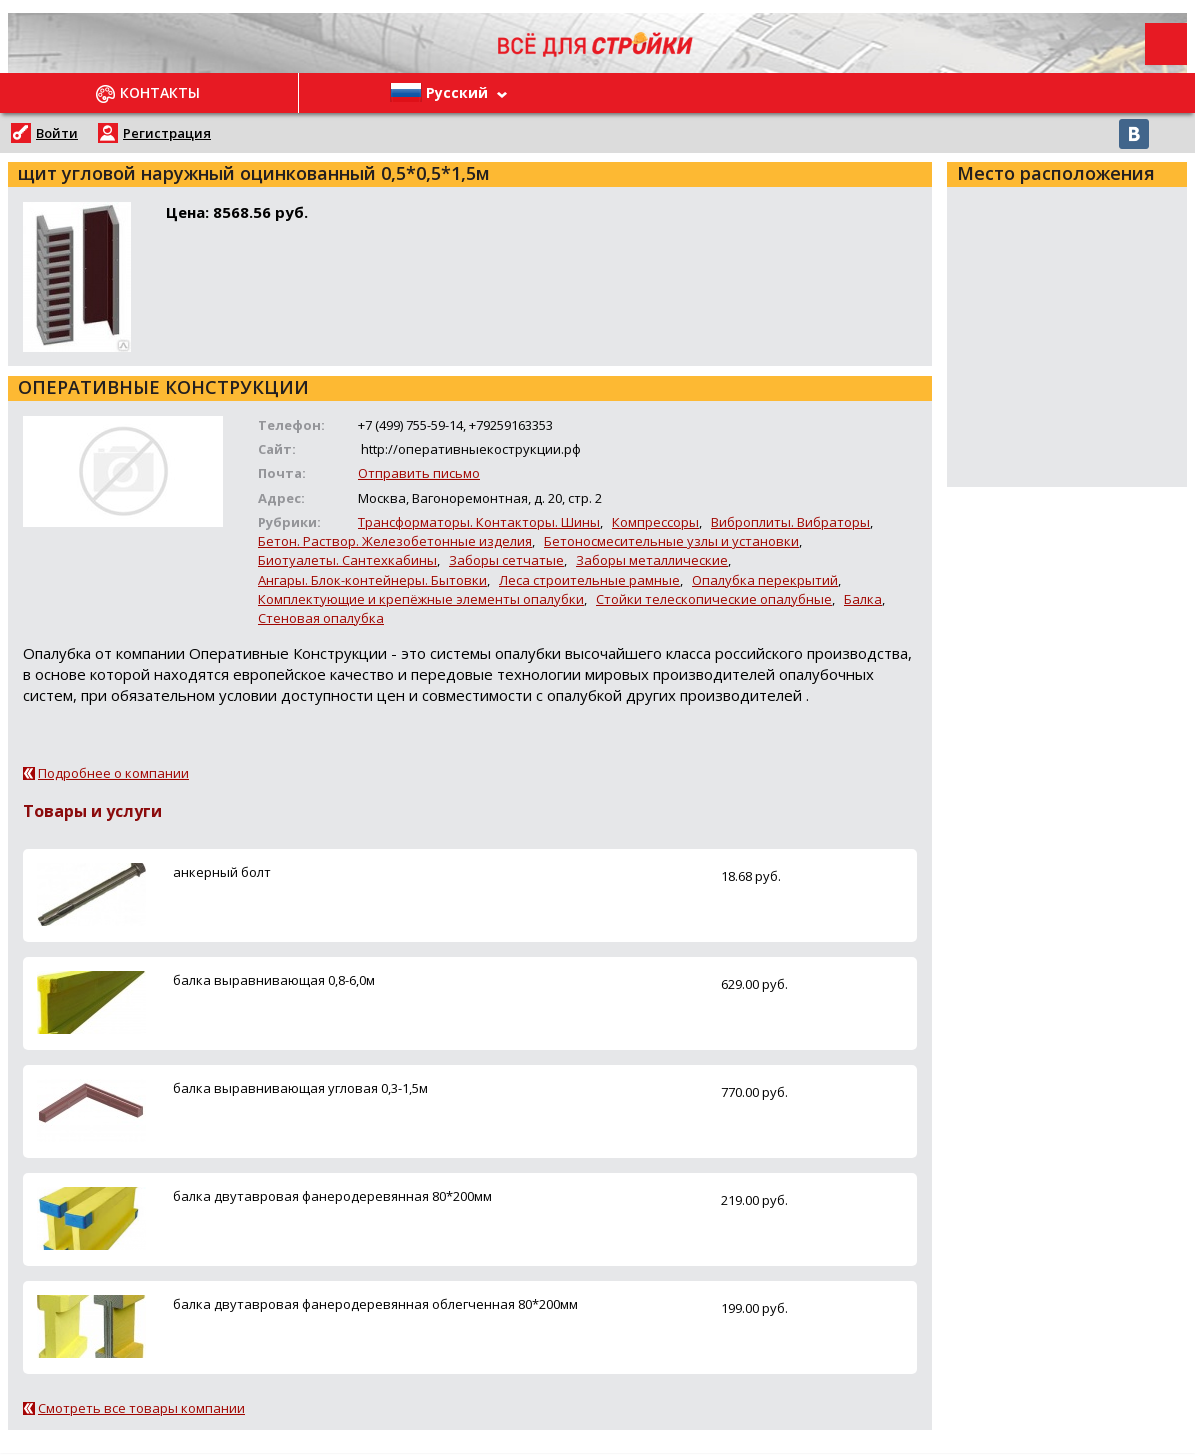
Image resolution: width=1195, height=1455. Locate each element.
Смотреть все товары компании (141, 1408)
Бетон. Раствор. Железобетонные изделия (395, 541)
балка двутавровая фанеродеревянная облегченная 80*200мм (375, 1304)
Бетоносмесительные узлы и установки (671, 541)
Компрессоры (655, 522)
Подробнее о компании (113, 773)
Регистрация (167, 133)
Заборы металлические (652, 560)
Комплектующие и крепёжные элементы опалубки (421, 599)
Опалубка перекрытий (765, 580)
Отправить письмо (419, 473)
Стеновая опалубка (321, 618)
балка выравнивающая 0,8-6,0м (274, 980)
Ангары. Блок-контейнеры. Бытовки (372, 580)
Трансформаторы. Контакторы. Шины (479, 522)
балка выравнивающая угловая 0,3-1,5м (300, 1088)
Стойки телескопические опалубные (714, 599)
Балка (863, 599)
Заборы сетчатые (506, 560)
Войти (57, 133)
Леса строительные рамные (589, 580)
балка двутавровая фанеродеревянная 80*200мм (332, 1196)
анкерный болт (222, 872)
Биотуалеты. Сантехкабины (347, 560)
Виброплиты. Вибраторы (790, 522)
